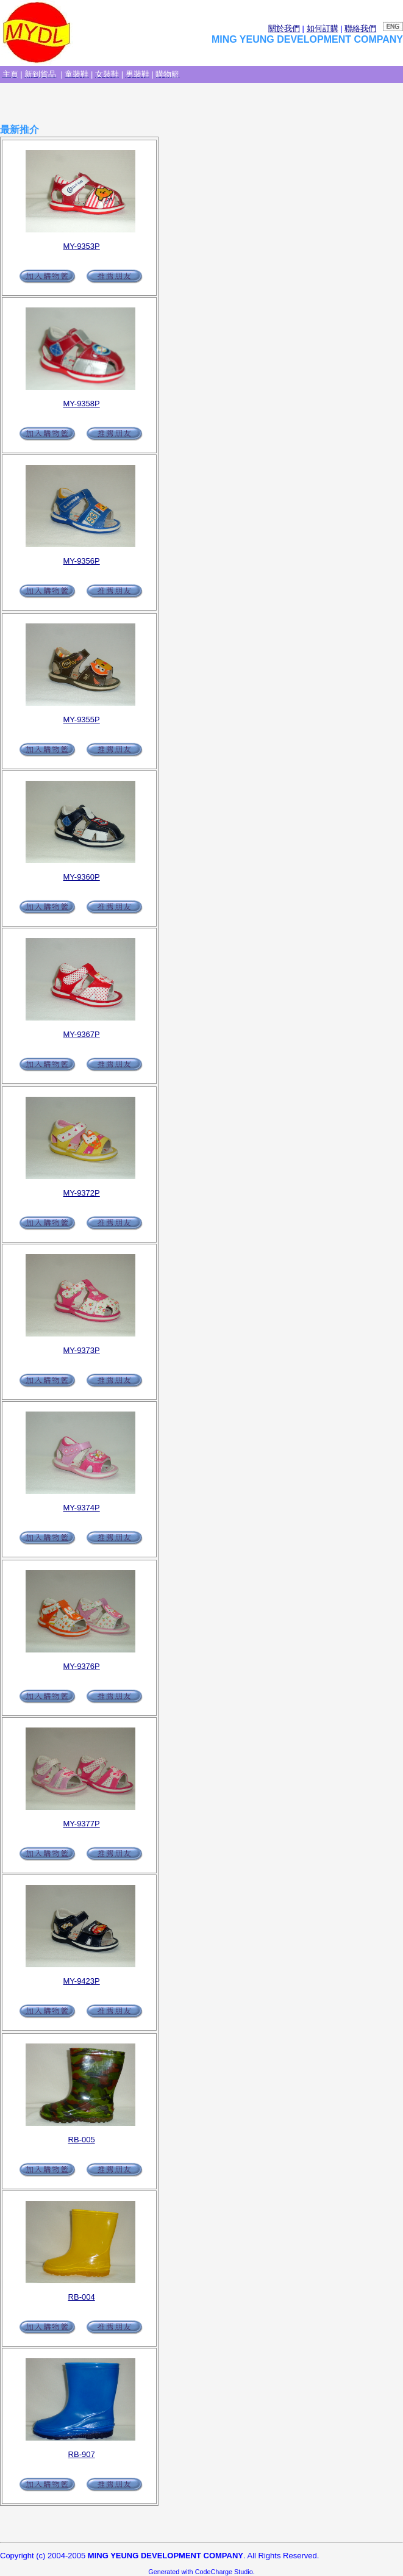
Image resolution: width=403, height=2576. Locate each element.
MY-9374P (81, 1507)
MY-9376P (81, 1666)
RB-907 (81, 2454)
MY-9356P (81, 560)
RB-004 (81, 2297)
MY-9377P (81, 1823)
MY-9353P (81, 246)
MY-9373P (81, 1350)
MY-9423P (81, 1981)
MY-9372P (81, 1192)
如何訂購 (322, 28)
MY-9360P (81, 876)
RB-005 (81, 2139)
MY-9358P (81, 403)
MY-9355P (81, 719)
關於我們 (284, 28)
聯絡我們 (360, 28)
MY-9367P (81, 1034)
